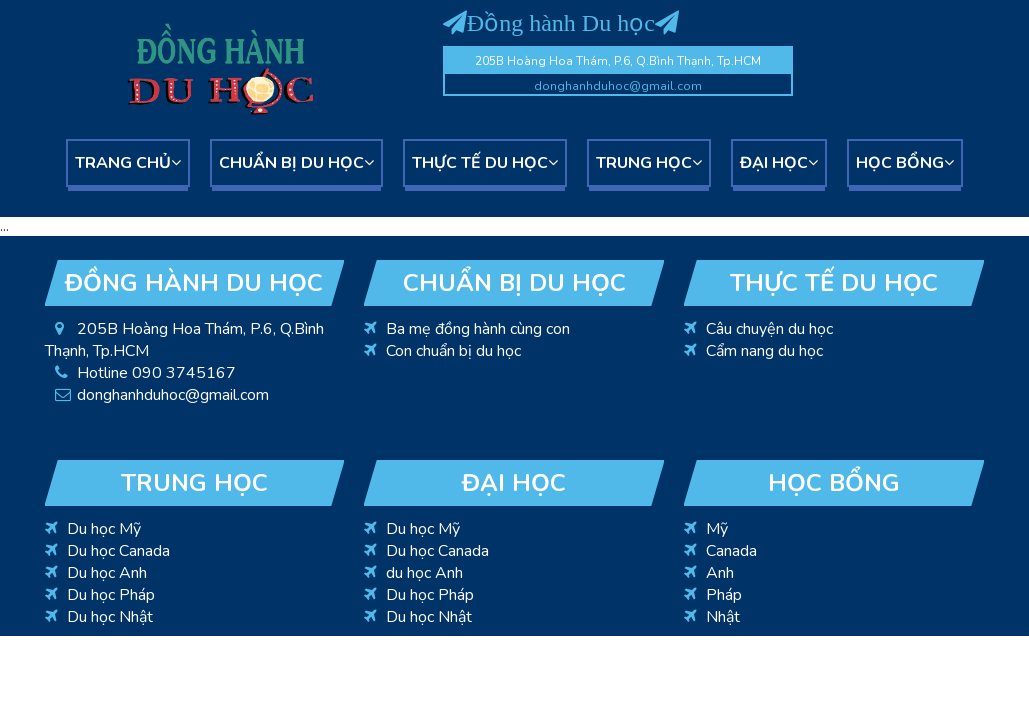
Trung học (649, 163)
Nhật (723, 617)
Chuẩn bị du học (296, 163)
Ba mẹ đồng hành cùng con (478, 329)
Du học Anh (107, 573)
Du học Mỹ (104, 529)
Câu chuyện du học (769, 329)
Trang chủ (128, 163)
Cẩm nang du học (764, 351)
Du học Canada (118, 551)
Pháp (724, 595)
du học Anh (424, 573)
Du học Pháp (111, 595)
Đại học (779, 163)
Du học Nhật (110, 617)
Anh (720, 573)
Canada (731, 551)
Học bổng (905, 163)
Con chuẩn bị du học (453, 351)
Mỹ (717, 529)
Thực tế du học (485, 163)
